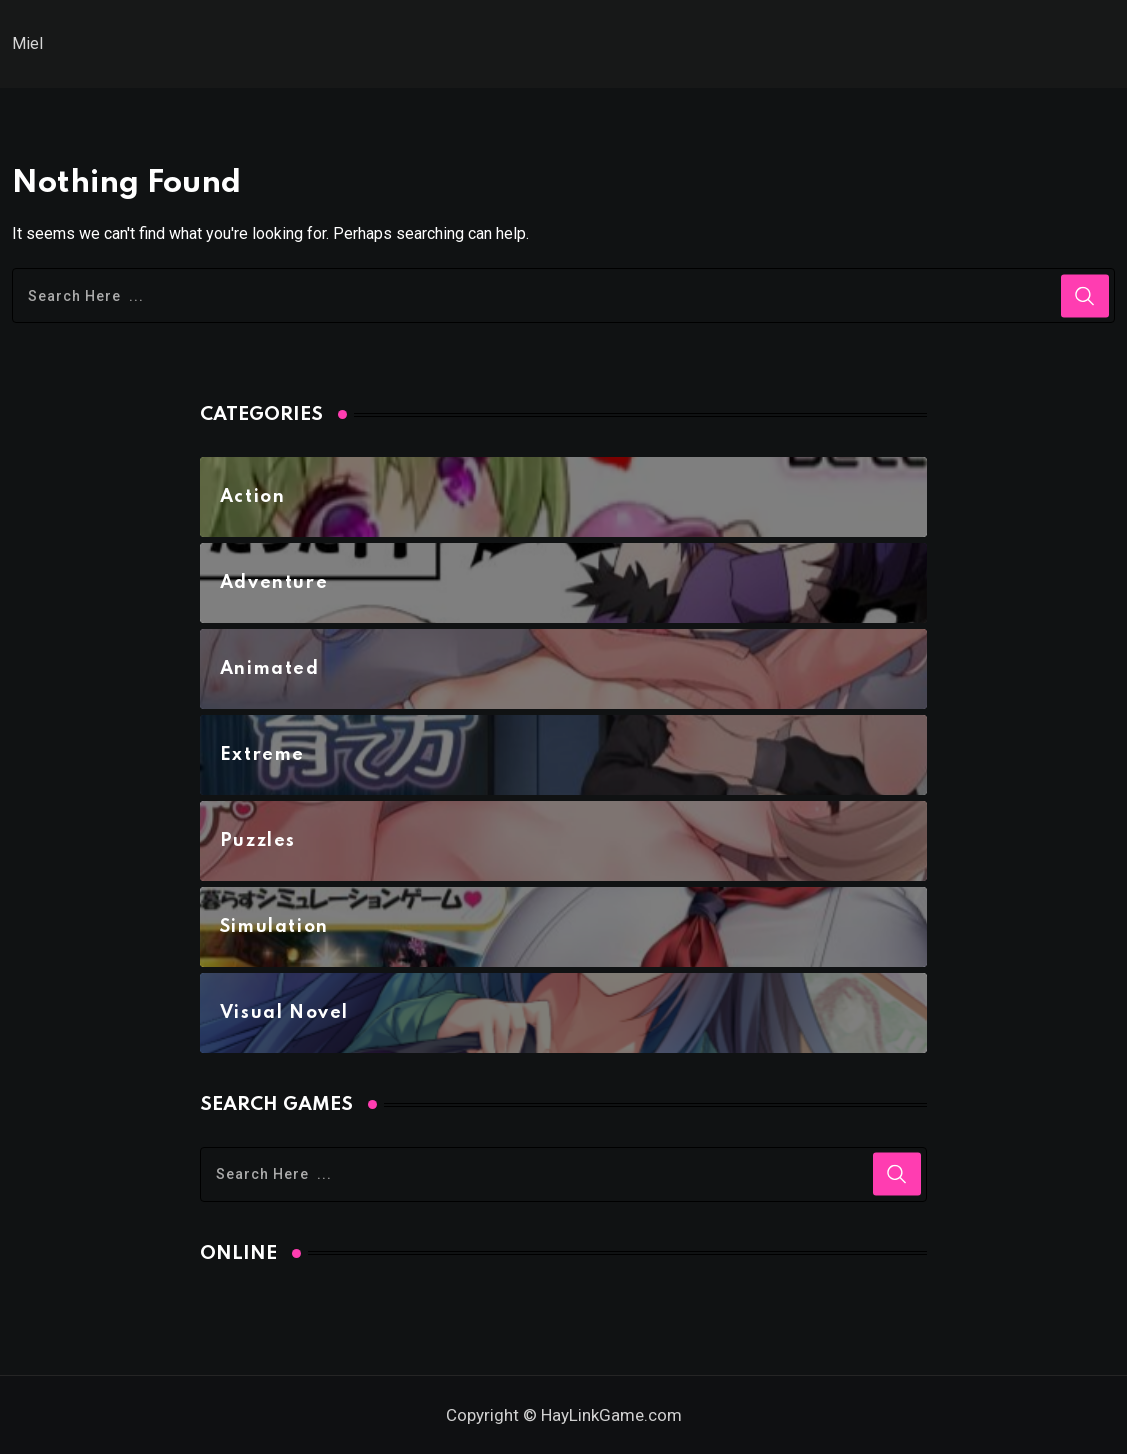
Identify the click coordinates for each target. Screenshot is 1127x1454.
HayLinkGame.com (611, 1415)
